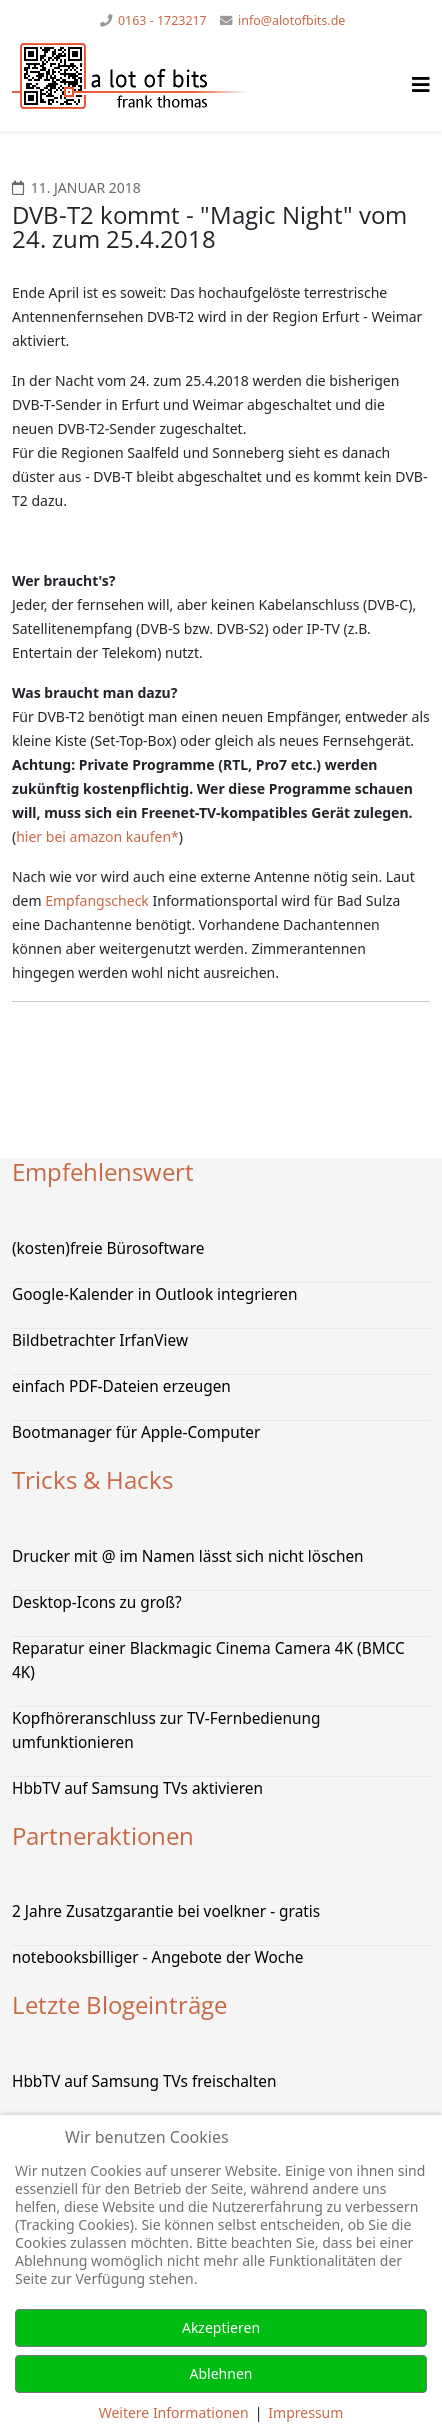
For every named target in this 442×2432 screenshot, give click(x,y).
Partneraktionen (103, 1835)
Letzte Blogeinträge (119, 2004)
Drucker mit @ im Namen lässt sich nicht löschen (188, 1556)
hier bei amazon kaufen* (97, 836)
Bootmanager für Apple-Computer (136, 1432)
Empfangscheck (97, 900)
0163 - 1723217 (162, 20)
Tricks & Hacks (92, 1479)
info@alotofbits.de (291, 20)
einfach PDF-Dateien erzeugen (121, 1386)
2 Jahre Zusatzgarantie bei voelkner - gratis (166, 1911)
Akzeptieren (221, 2327)
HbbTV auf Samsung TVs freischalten (144, 2081)
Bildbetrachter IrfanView (100, 1340)
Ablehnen (221, 2373)
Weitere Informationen (174, 2412)
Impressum (305, 2412)
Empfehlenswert (103, 1171)
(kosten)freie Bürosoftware (108, 1248)
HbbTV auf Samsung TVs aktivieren (137, 1788)
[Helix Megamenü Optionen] (421, 84)
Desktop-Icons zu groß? (97, 1602)
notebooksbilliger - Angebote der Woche (157, 1957)
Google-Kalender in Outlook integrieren (155, 1294)
